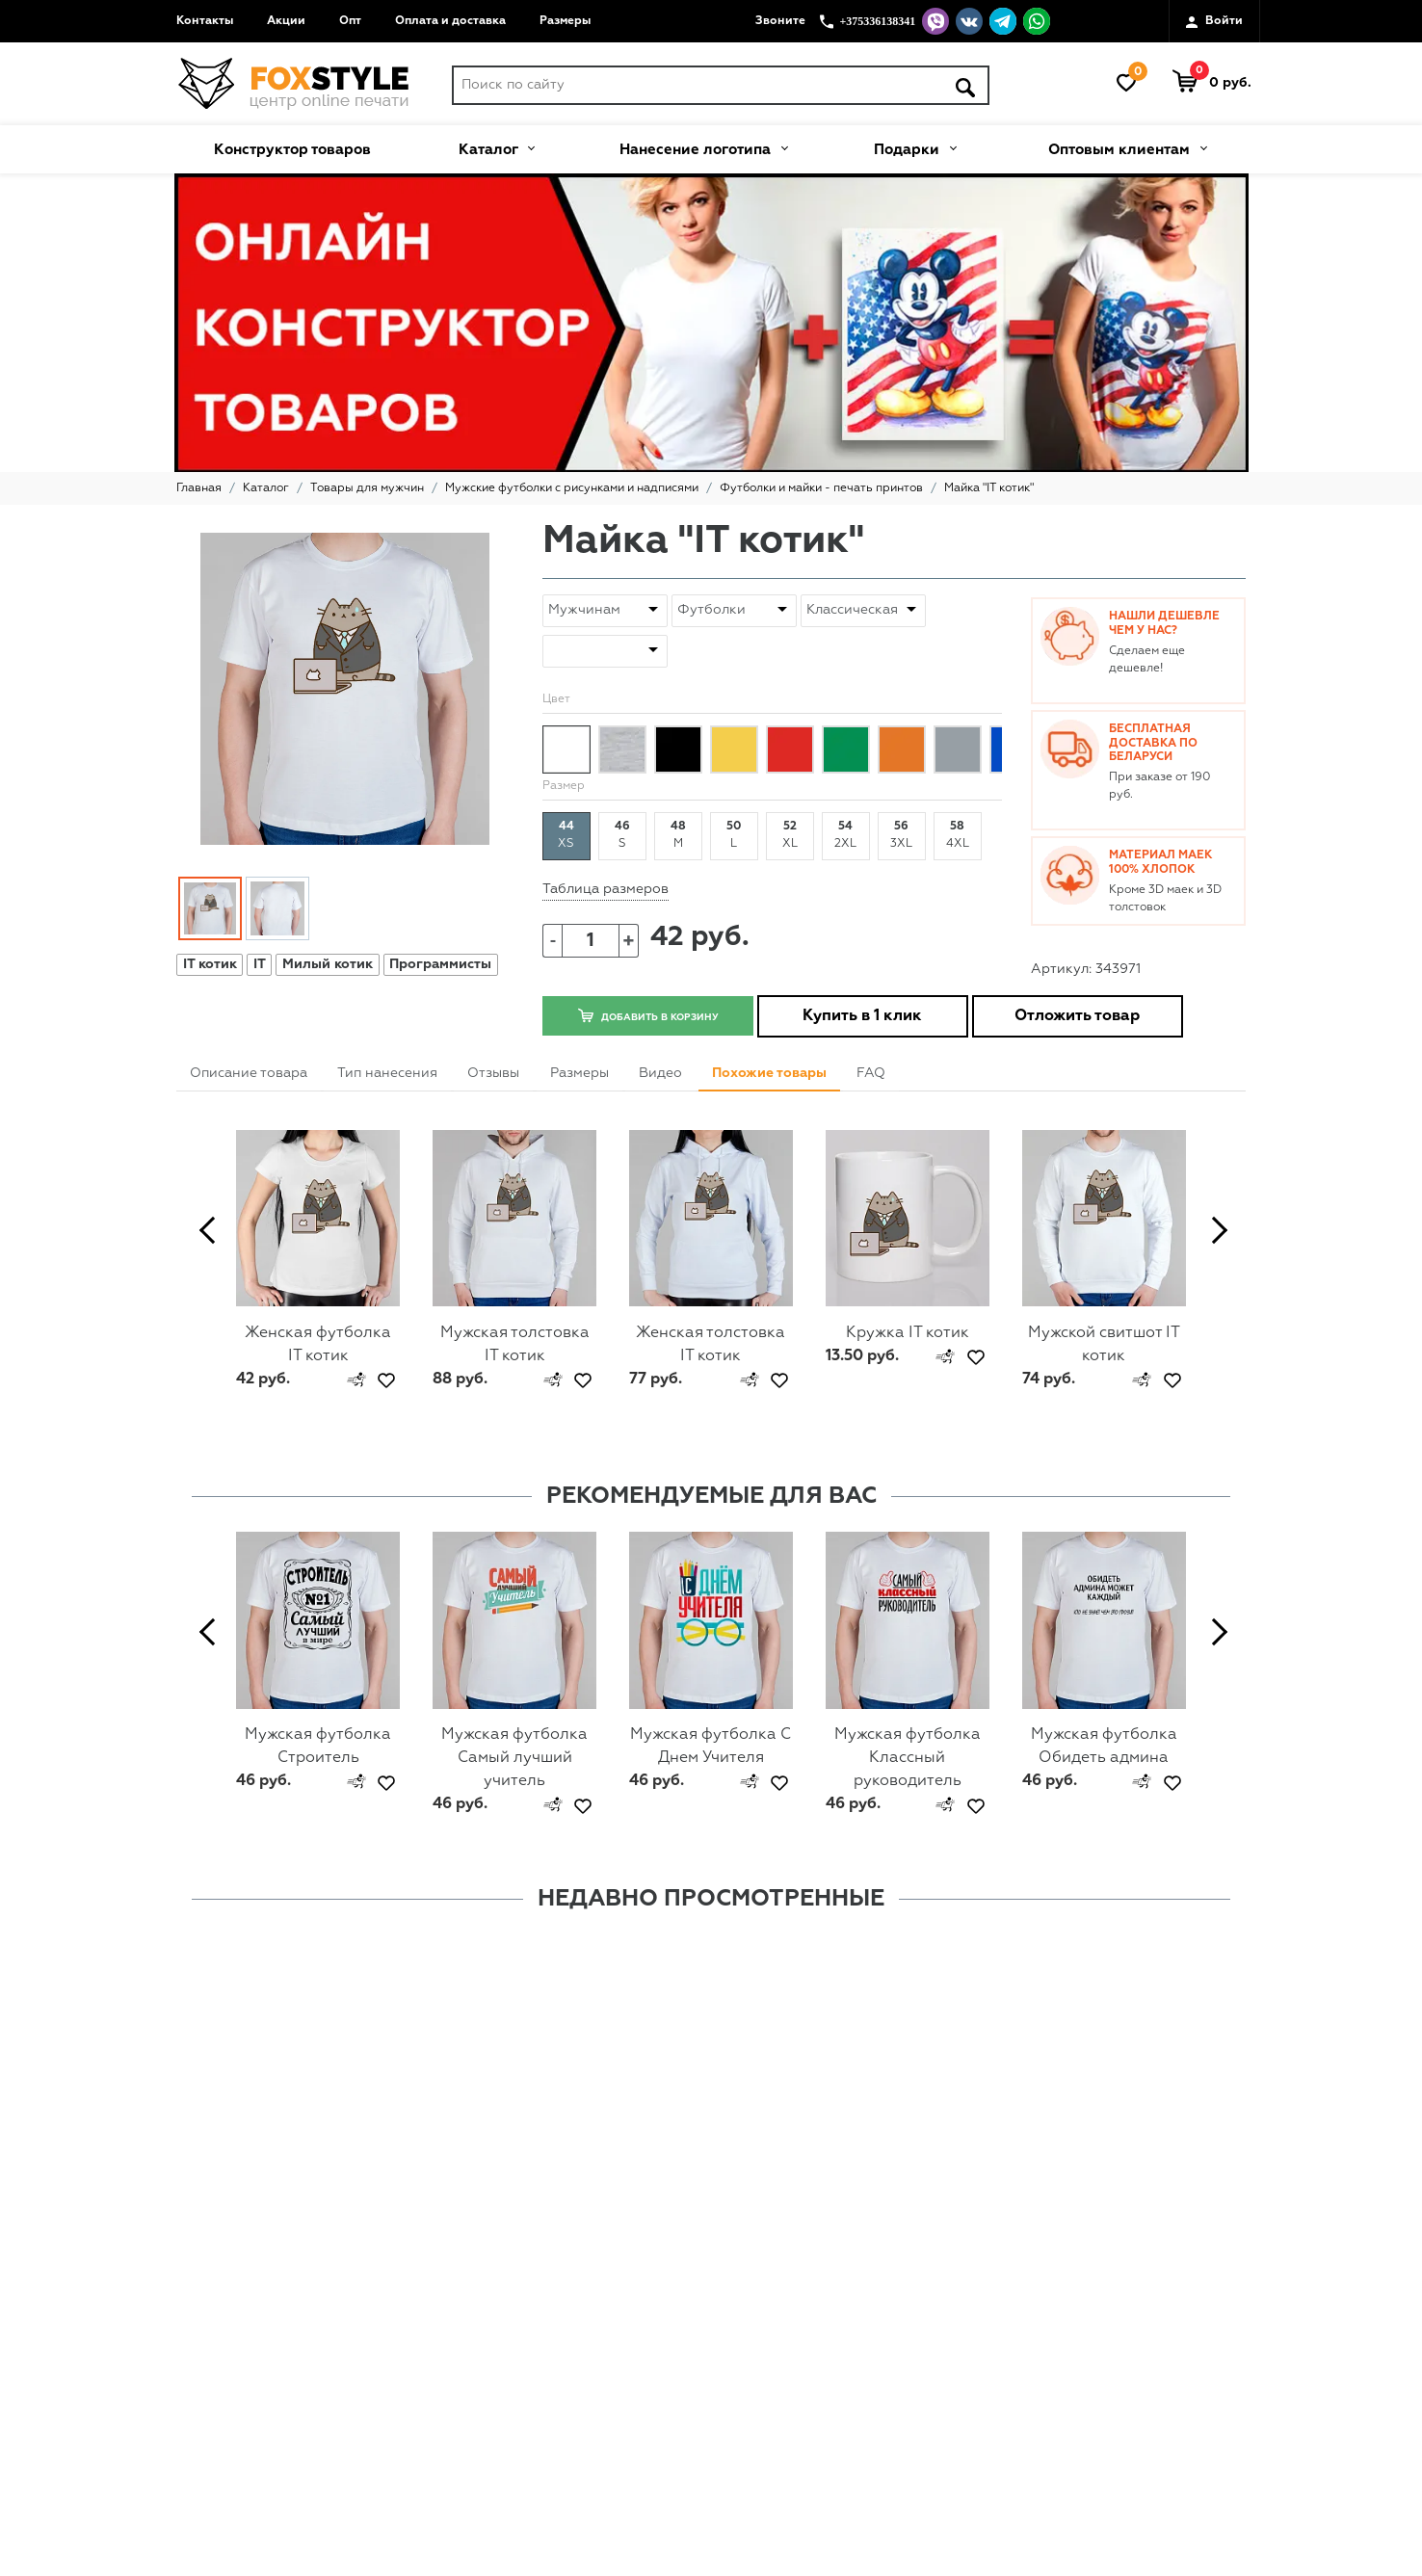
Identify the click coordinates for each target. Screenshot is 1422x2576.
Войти (1214, 22)
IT (259, 964)
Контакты (204, 21)
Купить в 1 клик (862, 1016)
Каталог (496, 147)
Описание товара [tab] (248, 1073)
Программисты (440, 964)
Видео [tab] (660, 1073)
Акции (286, 21)
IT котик (210, 964)
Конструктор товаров (292, 150)
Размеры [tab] (579, 1073)
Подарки (915, 147)
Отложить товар (1077, 1016)
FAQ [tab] (870, 1073)
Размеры (565, 21)
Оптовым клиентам (1127, 147)
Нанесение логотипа (703, 147)
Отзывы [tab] (493, 1073)
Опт (350, 21)
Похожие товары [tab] (769, 1073)
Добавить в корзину (647, 1015)
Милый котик (327, 964)
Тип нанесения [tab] (387, 1073)
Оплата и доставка (450, 21)
